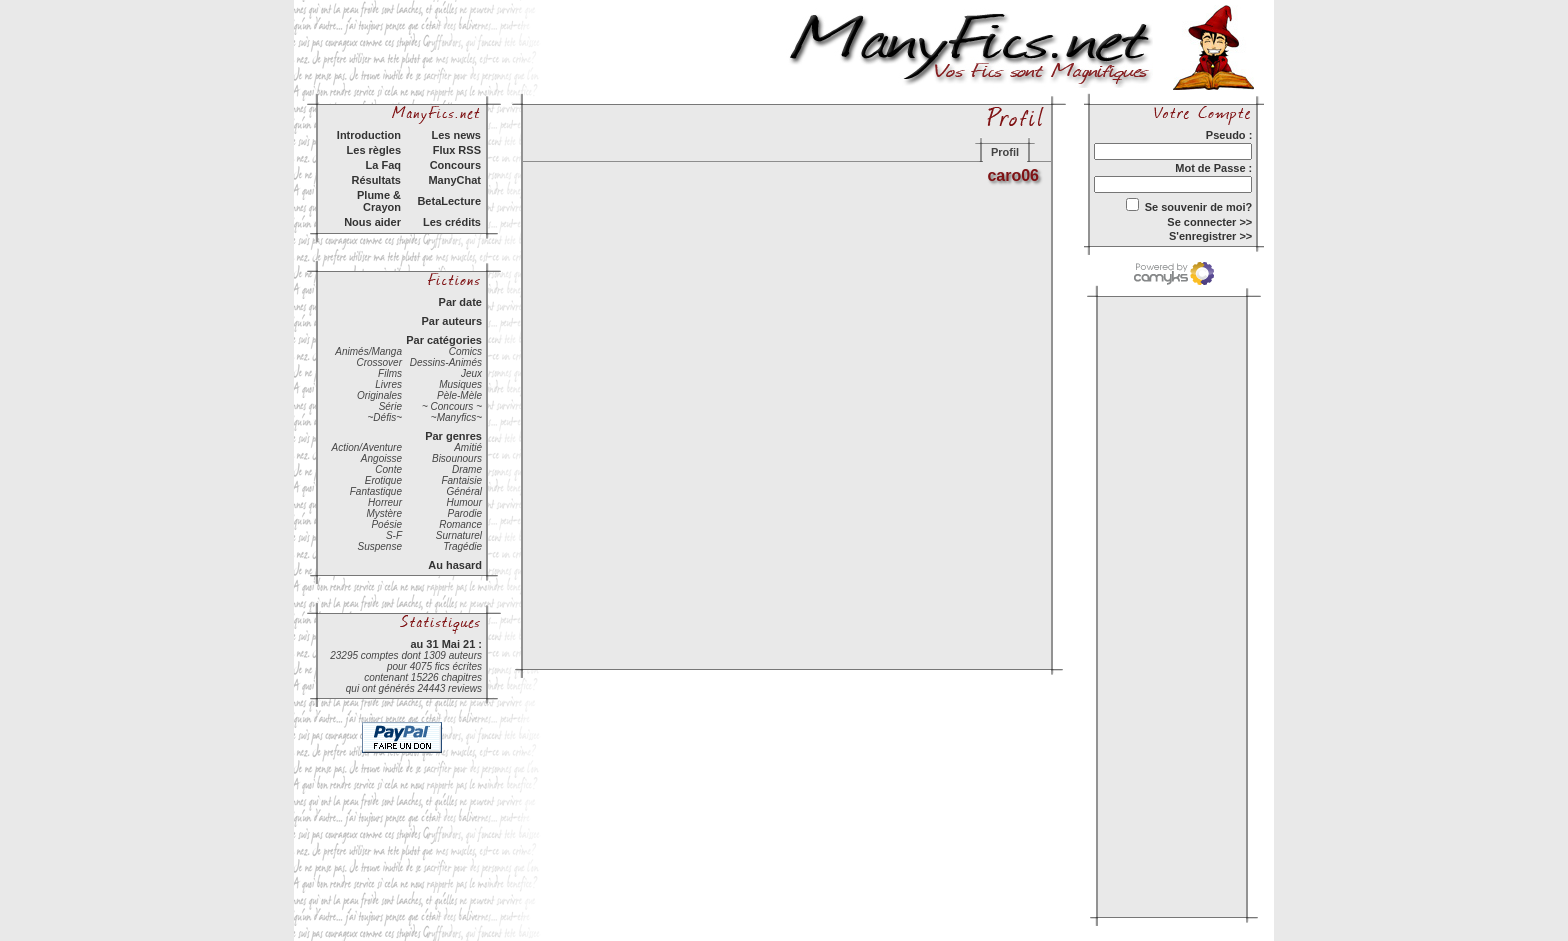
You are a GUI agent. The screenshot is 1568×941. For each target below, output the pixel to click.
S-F (394, 535)
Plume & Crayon (379, 201)
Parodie (465, 513)
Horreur (385, 502)
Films (390, 373)
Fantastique (376, 491)
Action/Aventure (367, 447)
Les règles (374, 150)
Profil (1005, 152)
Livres (388, 384)
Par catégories (444, 340)
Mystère (384, 513)
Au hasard (455, 565)
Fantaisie (461, 480)
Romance (460, 524)
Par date (460, 302)
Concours (455, 165)
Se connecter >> (1209, 222)
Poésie (386, 524)
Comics (465, 351)
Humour (464, 502)
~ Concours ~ (452, 406)
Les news (456, 135)
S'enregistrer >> (1210, 236)
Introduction (369, 135)
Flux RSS (457, 150)
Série (390, 406)
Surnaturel (459, 535)
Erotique (383, 480)
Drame (467, 469)
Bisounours (457, 458)
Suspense (380, 546)
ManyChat (454, 180)
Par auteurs (451, 321)
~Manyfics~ (456, 417)
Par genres (453, 436)
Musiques (460, 384)
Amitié (468, 447)
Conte (388, 469)
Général (464, 491)
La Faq (383, 165)
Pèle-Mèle (459, 395)
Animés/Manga (368, 351)
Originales (379, 395)
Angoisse (381, 458)
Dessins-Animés (446, 362)
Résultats (376, 180)
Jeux (471, 373)
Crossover (379, 362)
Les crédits (452, 222)
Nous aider (372, 222)
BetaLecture (449, 201)
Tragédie (462, 546)
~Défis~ (385, 417)
